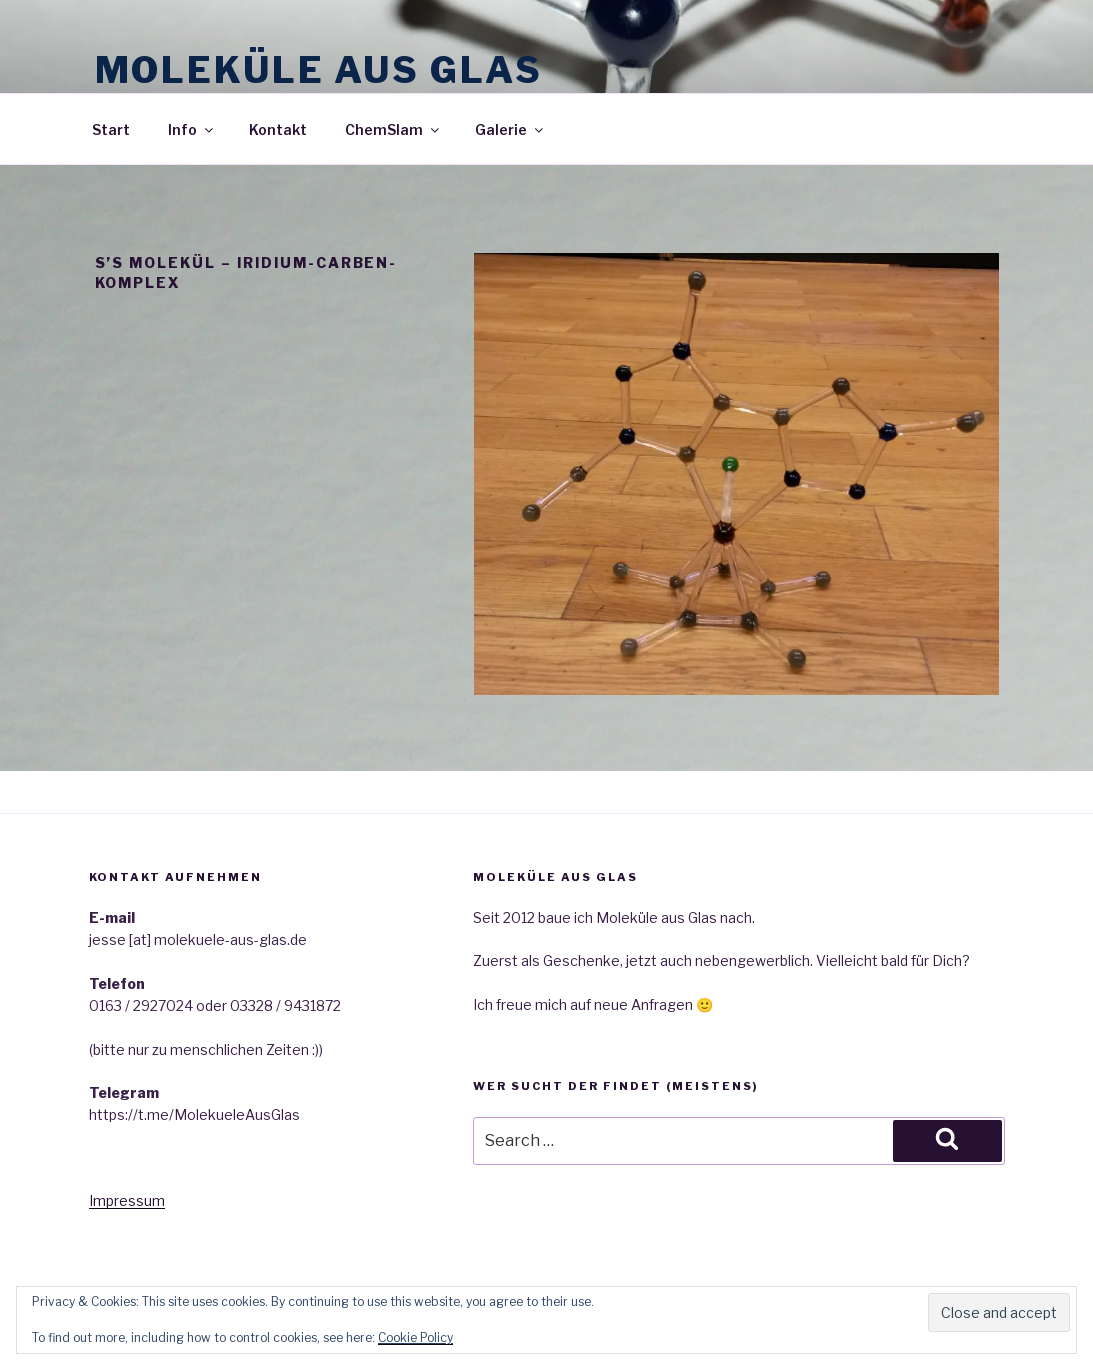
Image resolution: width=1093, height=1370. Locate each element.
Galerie (510, 129)
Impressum (127, 1200)
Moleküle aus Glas (319, 70)
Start (111, 129)
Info (192, 129)
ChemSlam (393, 129)
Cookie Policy (415, 1337)
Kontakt (278, 129)
